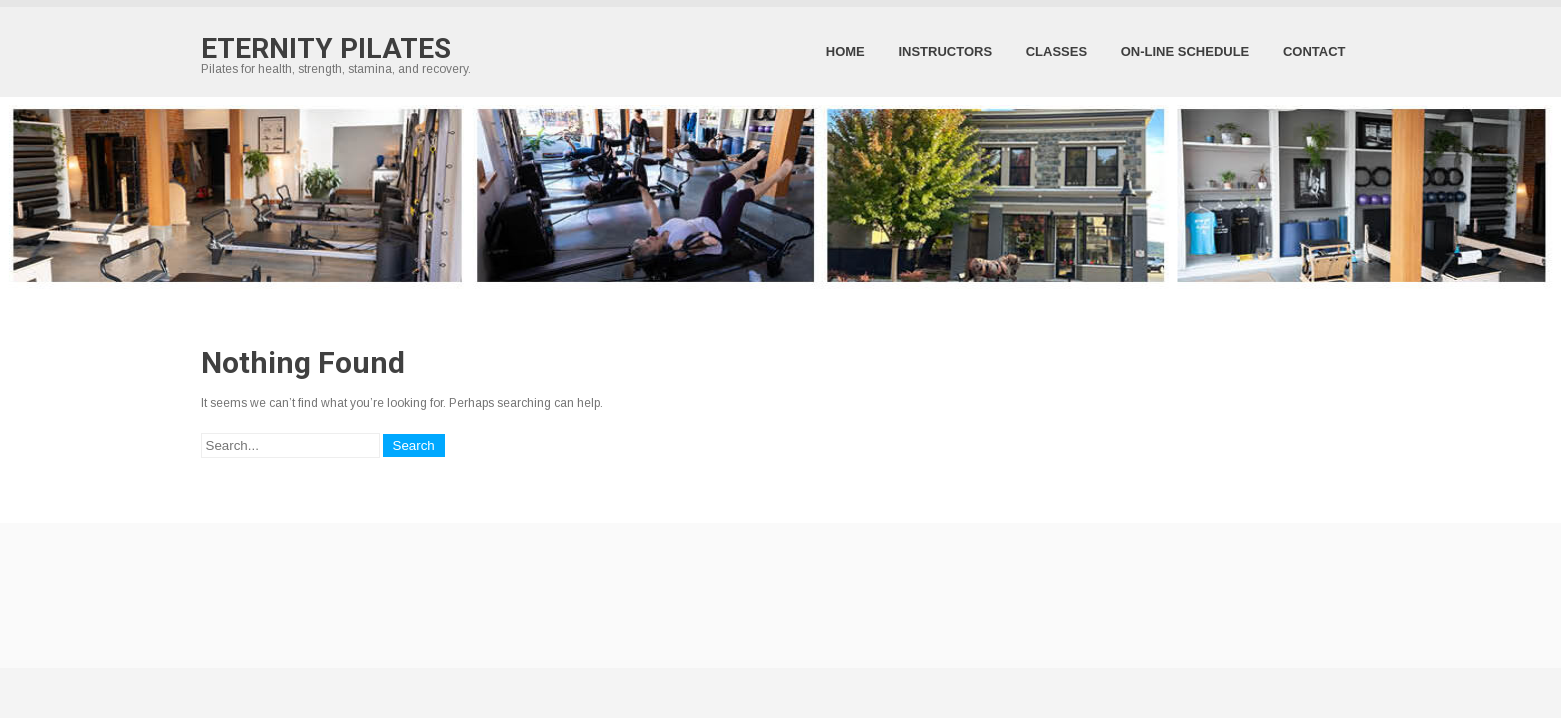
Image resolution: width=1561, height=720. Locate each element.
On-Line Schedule (1185, 51)
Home (845, 51)
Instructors (945, 51)
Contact (1314, 51)
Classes (1056, 51)
